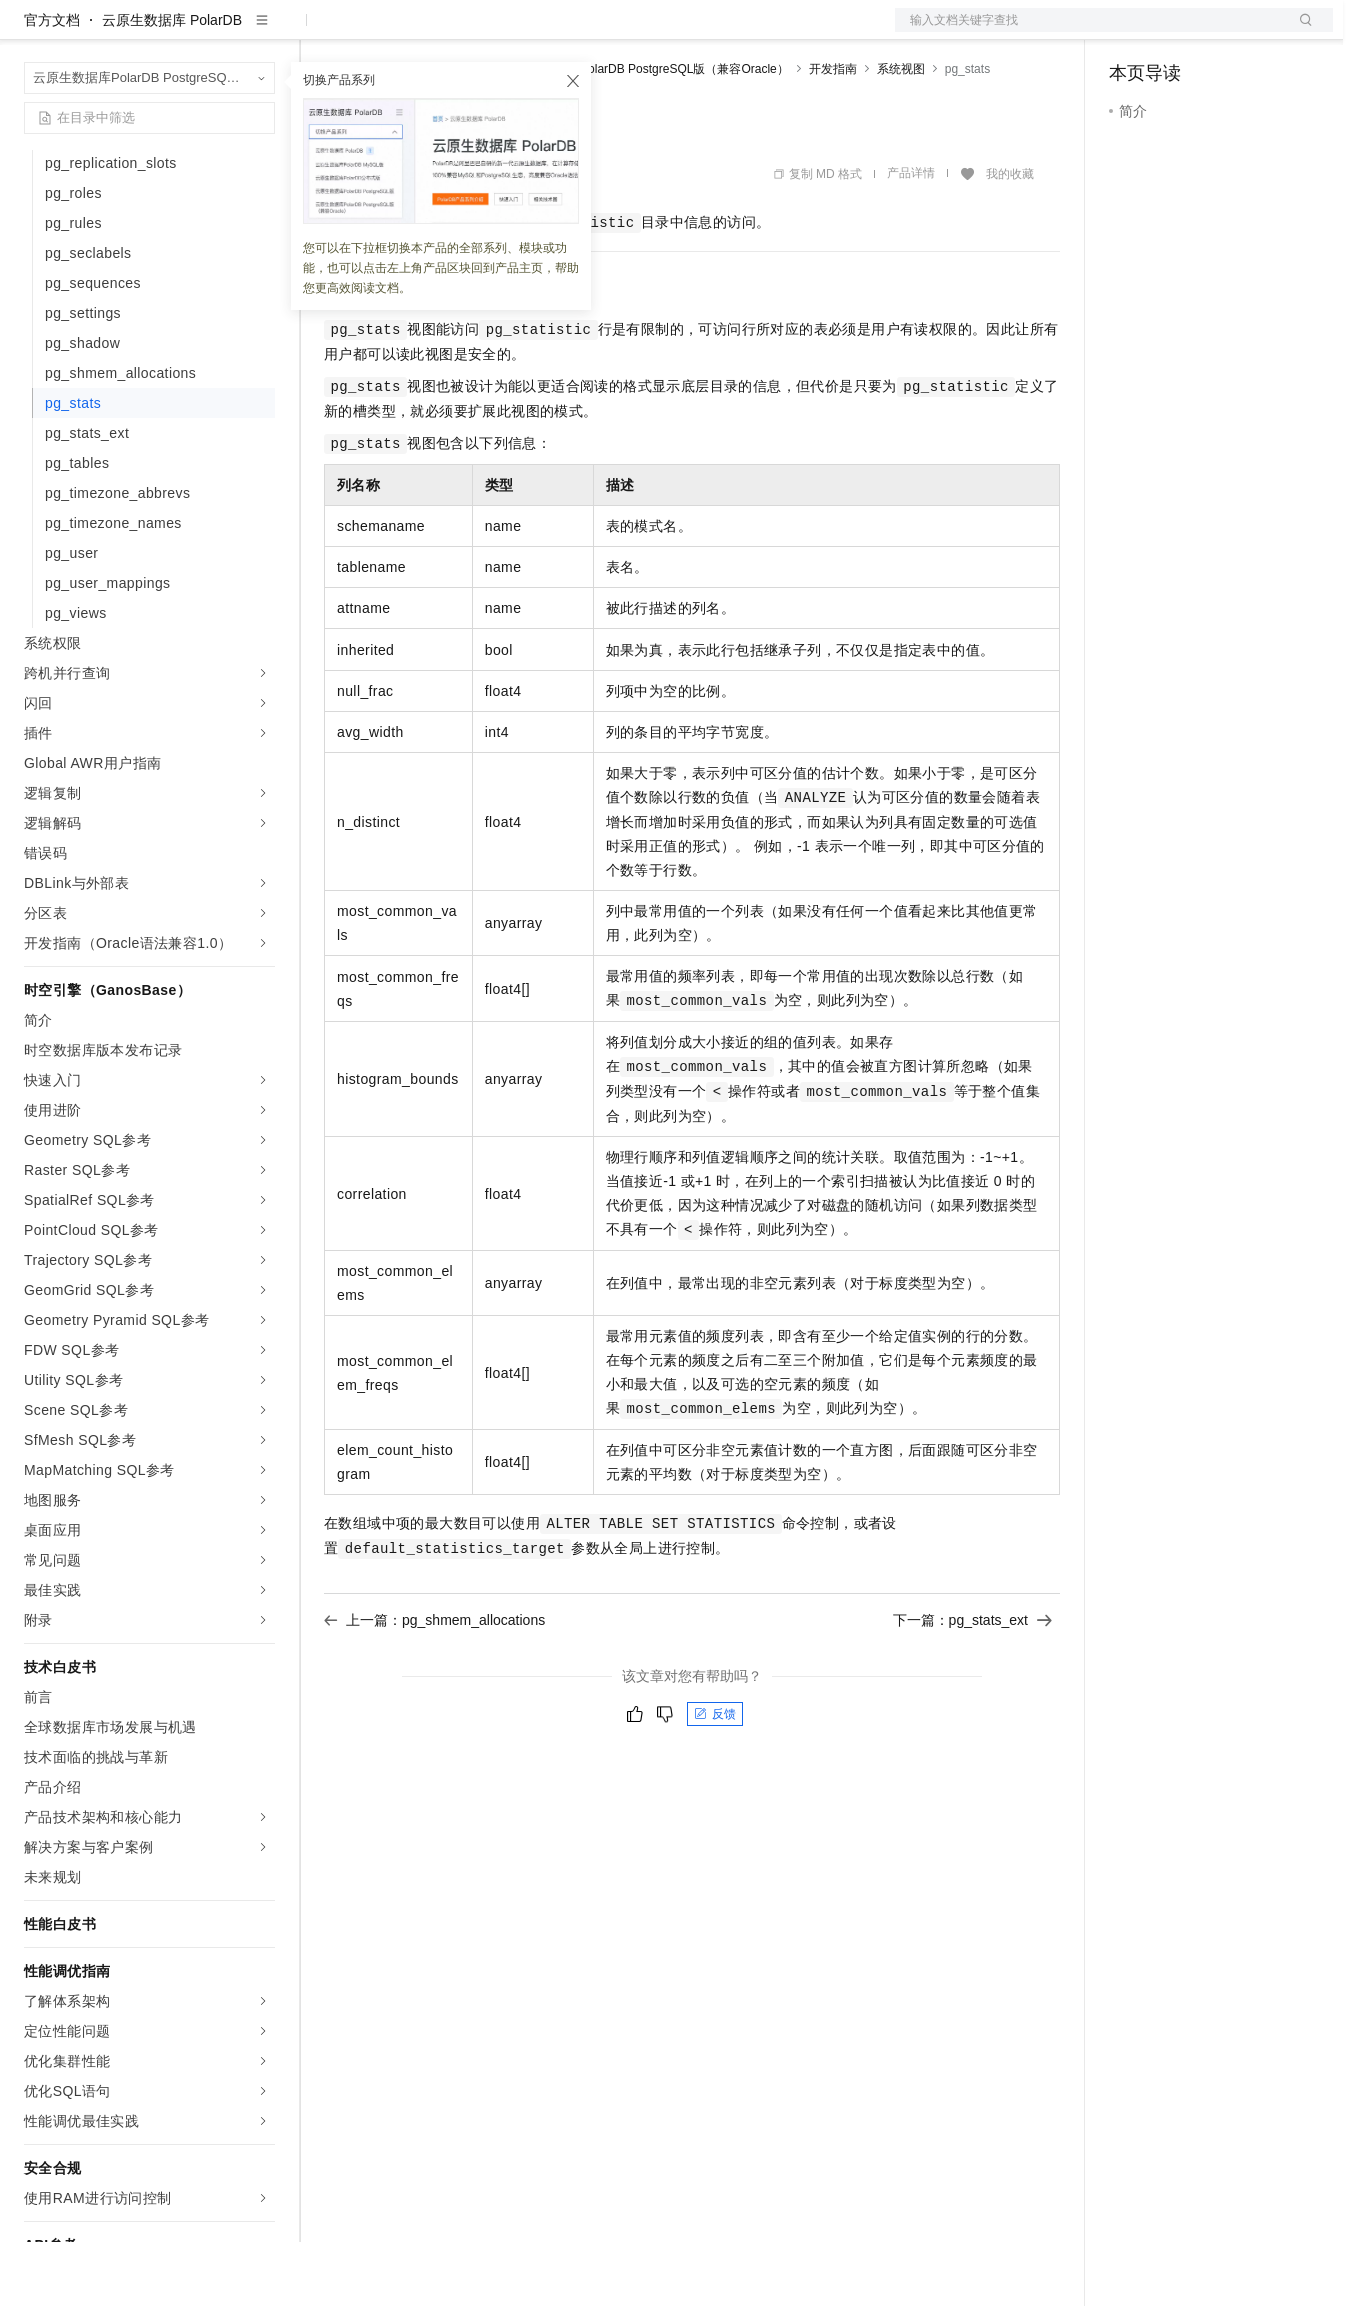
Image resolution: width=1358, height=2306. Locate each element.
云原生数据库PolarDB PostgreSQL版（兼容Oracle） (648, 133)
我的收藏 (1010, 238)
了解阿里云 (659, 32)
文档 (1089, 32)
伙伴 (542, 32)
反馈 (715, 1778)
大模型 (205, 32)
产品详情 (911, 237)
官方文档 (52, 84)
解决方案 (322, 32)
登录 (1300, 32)
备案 (1131, 32)
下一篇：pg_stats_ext (972, 1684)
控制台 (1179, 32)
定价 (432, 32)
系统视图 (901, 133)
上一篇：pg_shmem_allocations (434, 1684)
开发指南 (833, 133)
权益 (384, 32)
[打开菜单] (32, 32)
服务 (590, 32)
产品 (260, 32)
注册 (1227, 32)
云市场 (487, 32)
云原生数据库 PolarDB (172, 84)
